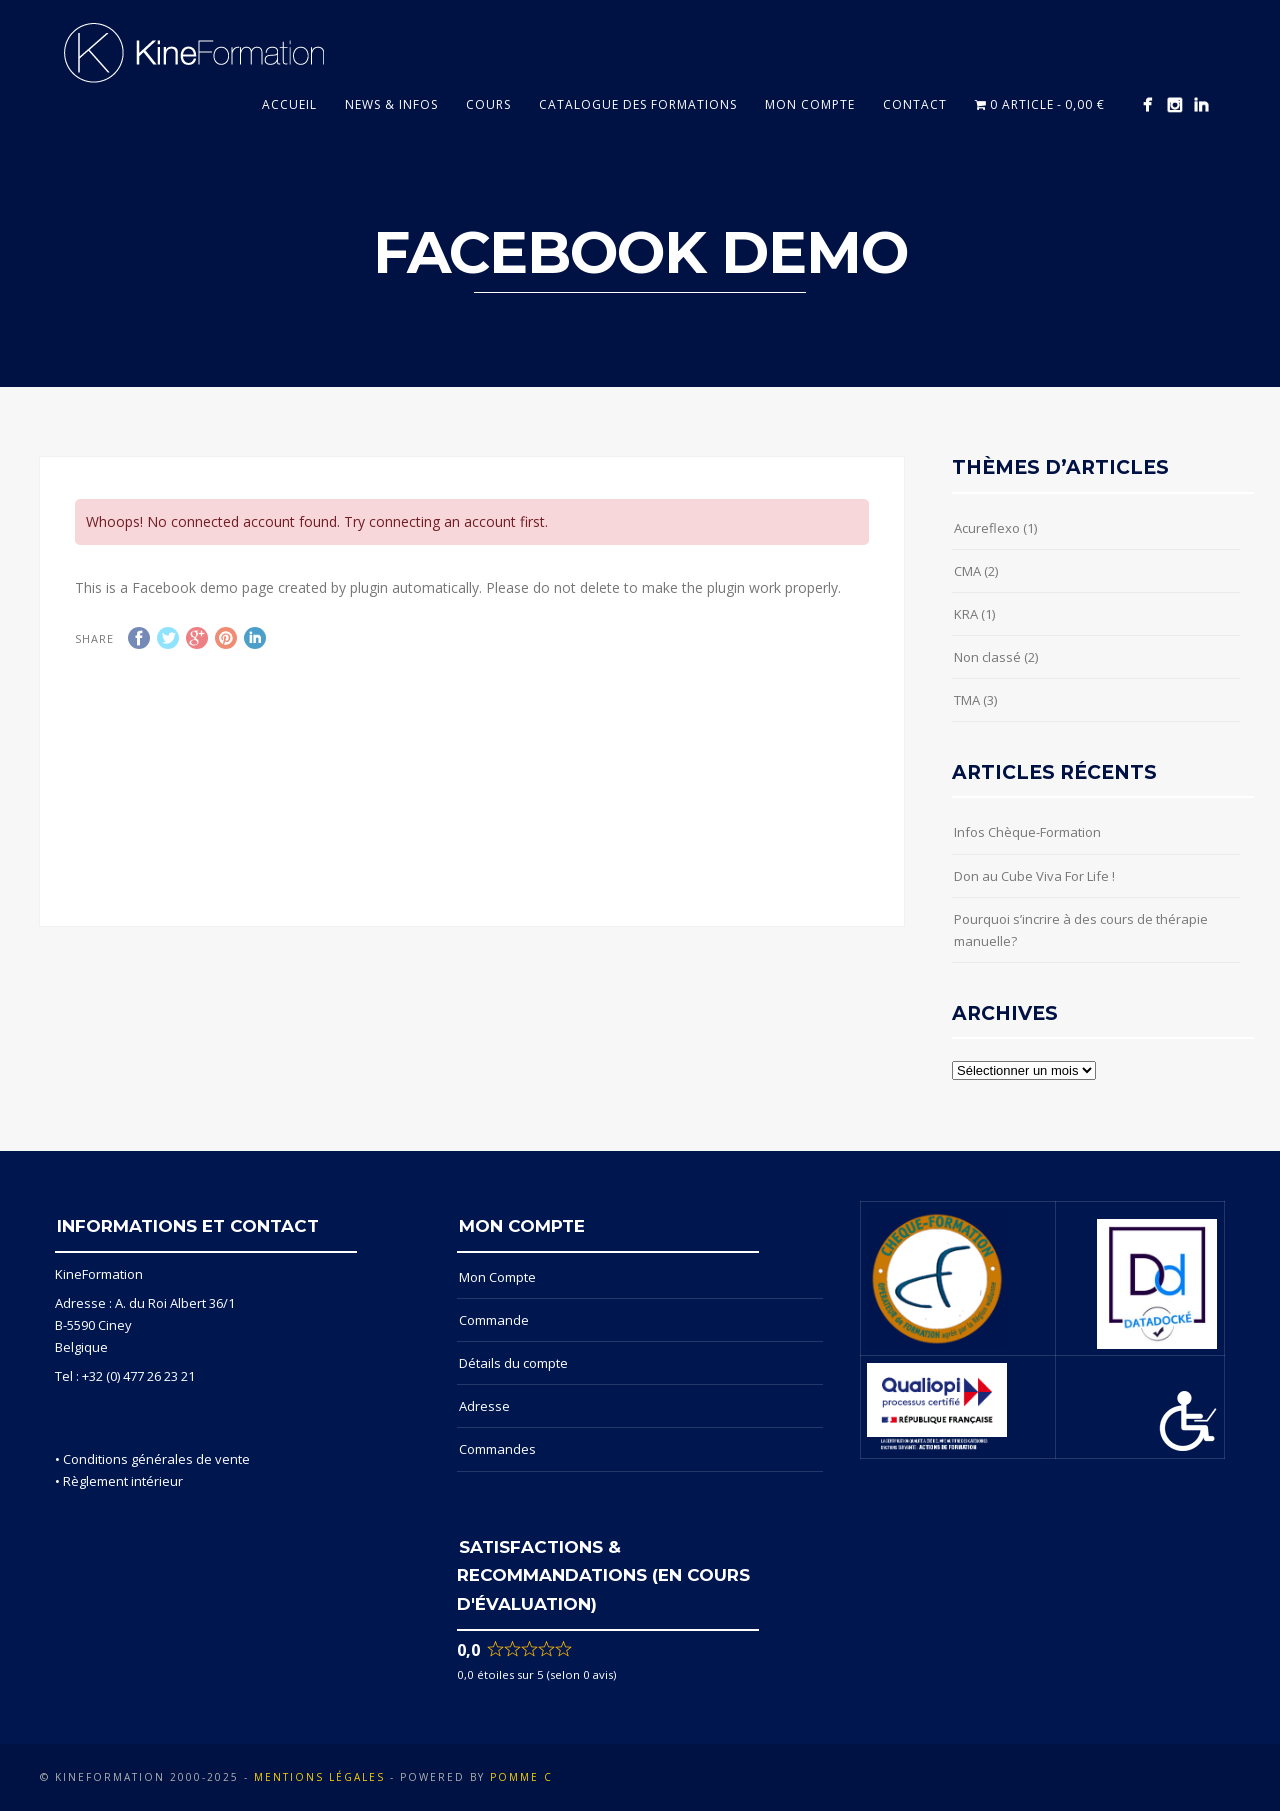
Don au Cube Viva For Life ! (1034, 876)
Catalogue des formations (638, 104)
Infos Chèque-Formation (1027, 832)
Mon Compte (497, 1277)
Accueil (289, 104)
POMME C (521, 1777)
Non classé (987, 657)
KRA (966, 614)
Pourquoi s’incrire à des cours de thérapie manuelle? (1081, 930)
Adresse (484, 1406)
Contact (915, 104)
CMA (967, 571)
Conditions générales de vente (156, 1459)
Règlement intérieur (123, 1481)
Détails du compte (513, 1363)
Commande (494, 1320)
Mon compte (810, 104)
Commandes (497, 1449)
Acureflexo (987, 528)
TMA (967, 700)
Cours (488, 104)
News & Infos (391, 104)
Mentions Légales (319, 1777)
